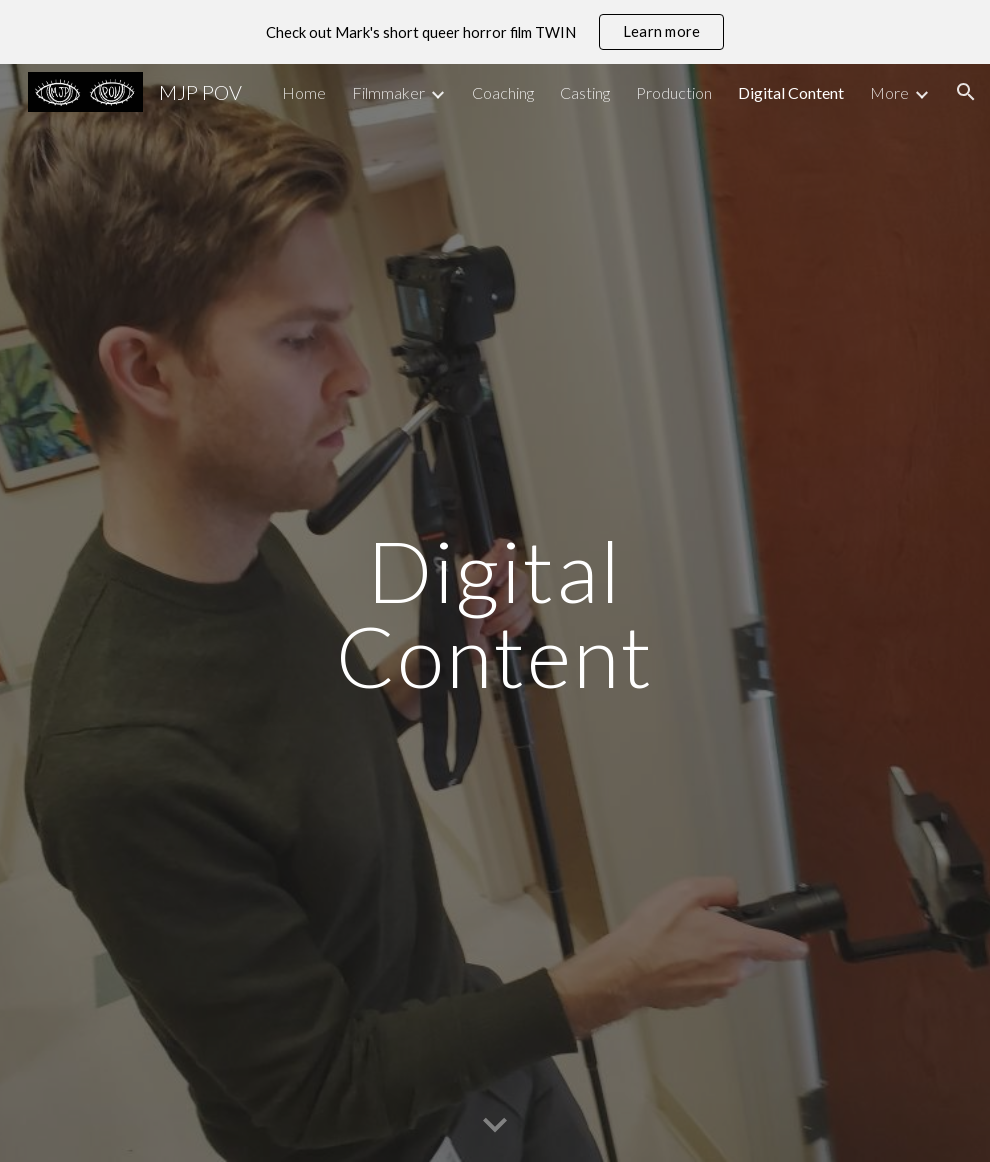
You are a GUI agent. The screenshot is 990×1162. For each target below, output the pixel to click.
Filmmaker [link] (388, 92)
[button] (966, 92)
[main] (495, 613)
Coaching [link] (503, 92)
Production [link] (674, 92)
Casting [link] (585, 92)
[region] (495, 32)
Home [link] (304, 92)
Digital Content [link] (791, 92)
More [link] (889, 92)
